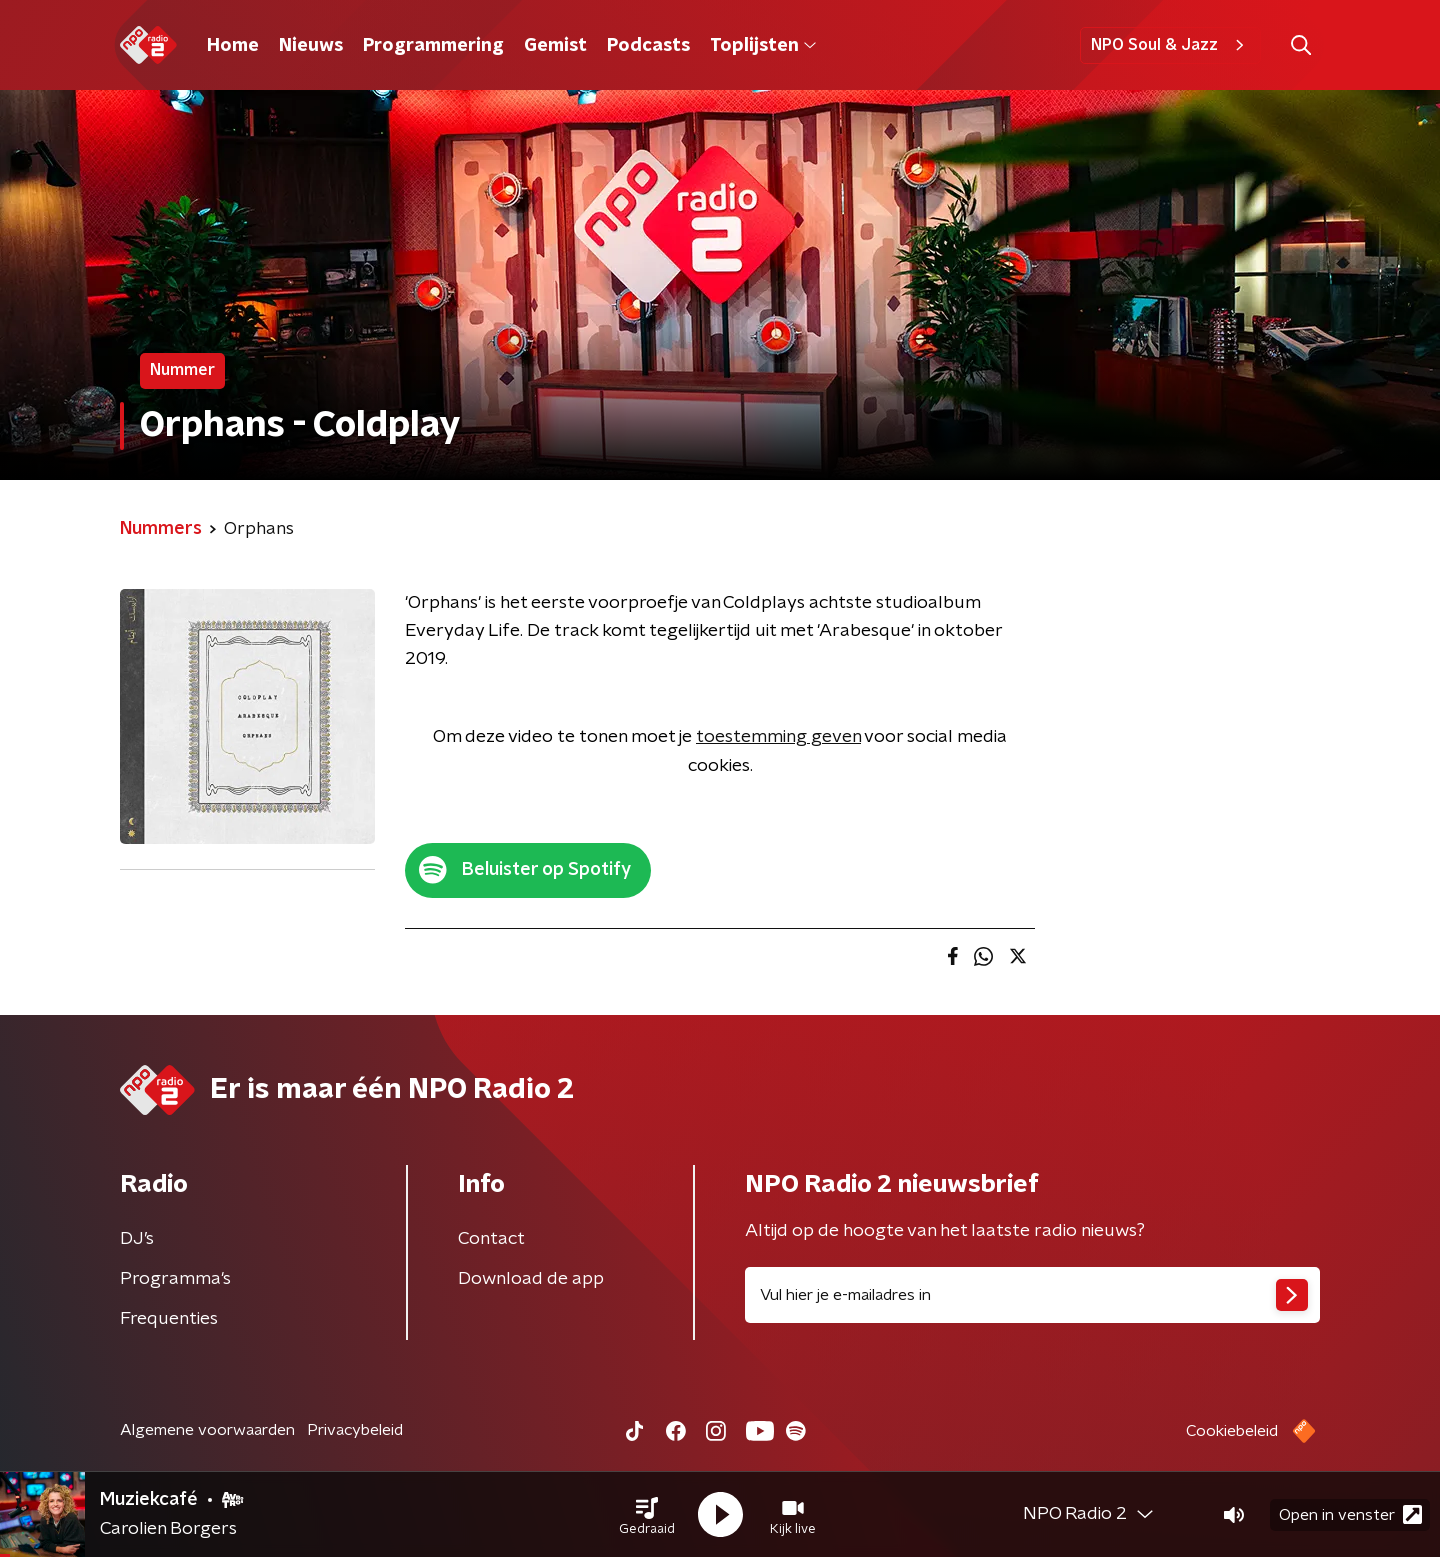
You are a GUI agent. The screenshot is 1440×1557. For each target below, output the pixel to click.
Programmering (433, 46)
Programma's (175, 1279)
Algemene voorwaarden (207, 1430)
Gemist (555, 46)
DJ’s (137, 1239)
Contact (491, 1239)
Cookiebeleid (1232, 1431)
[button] (647, 1515)
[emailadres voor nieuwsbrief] (1032, 1295)
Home (233, 46)
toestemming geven (778, 737)
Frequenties (169, 1319)
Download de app (531, 1279)
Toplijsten (763, 46)
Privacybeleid (355, 1430)
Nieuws (311, 46)
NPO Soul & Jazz (1170, 45)
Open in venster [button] (1350, 1514)
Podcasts (648, 46)
